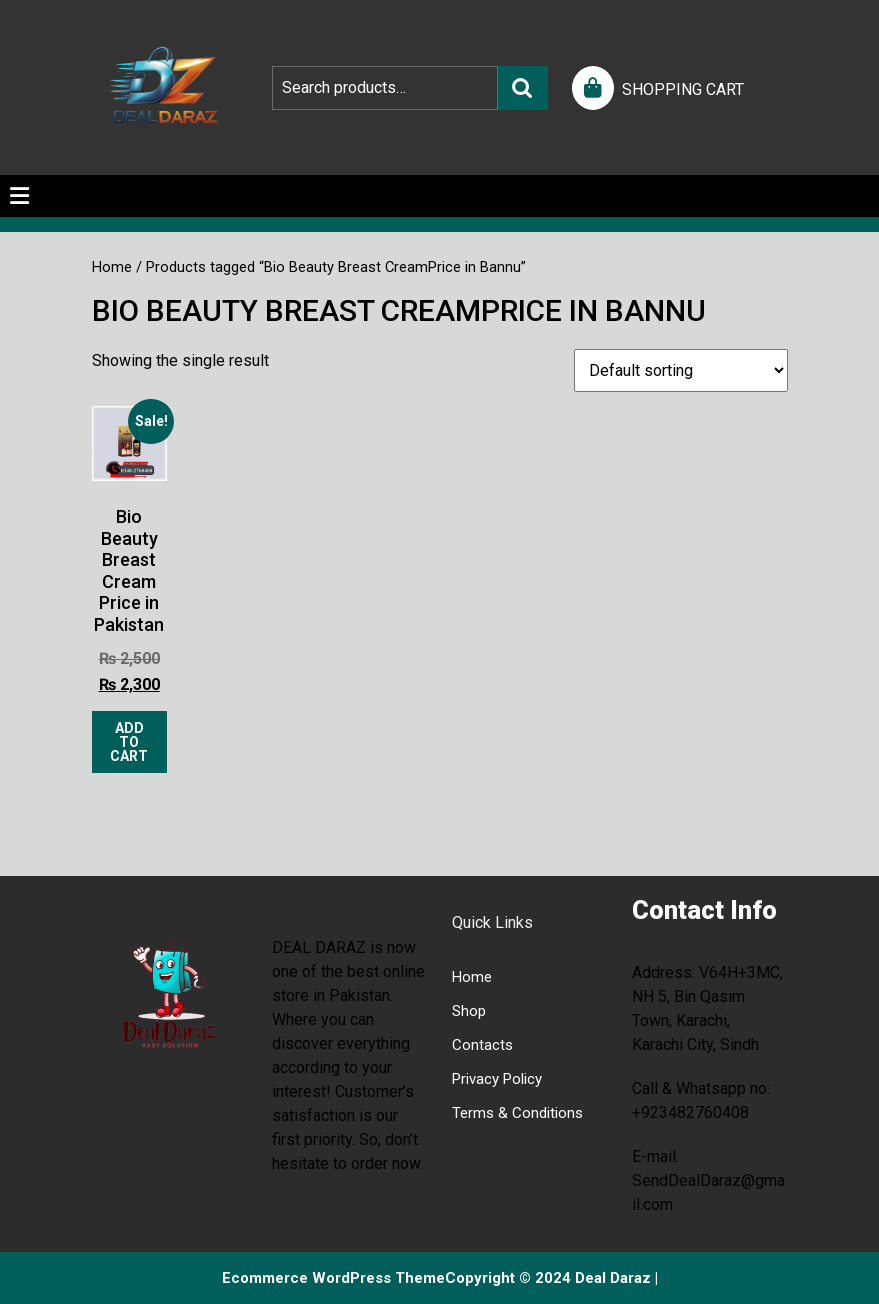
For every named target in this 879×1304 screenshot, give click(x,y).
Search (523, 88)
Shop (469, 1011)
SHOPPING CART (683, 89)
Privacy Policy (497, 1079)
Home (112, 267)
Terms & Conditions (517, 1113)
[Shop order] (681, 370)
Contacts (482, 1045)
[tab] (19, 196)
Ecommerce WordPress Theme (333, 1278)
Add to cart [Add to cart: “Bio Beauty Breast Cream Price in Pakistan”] (129, 742)
